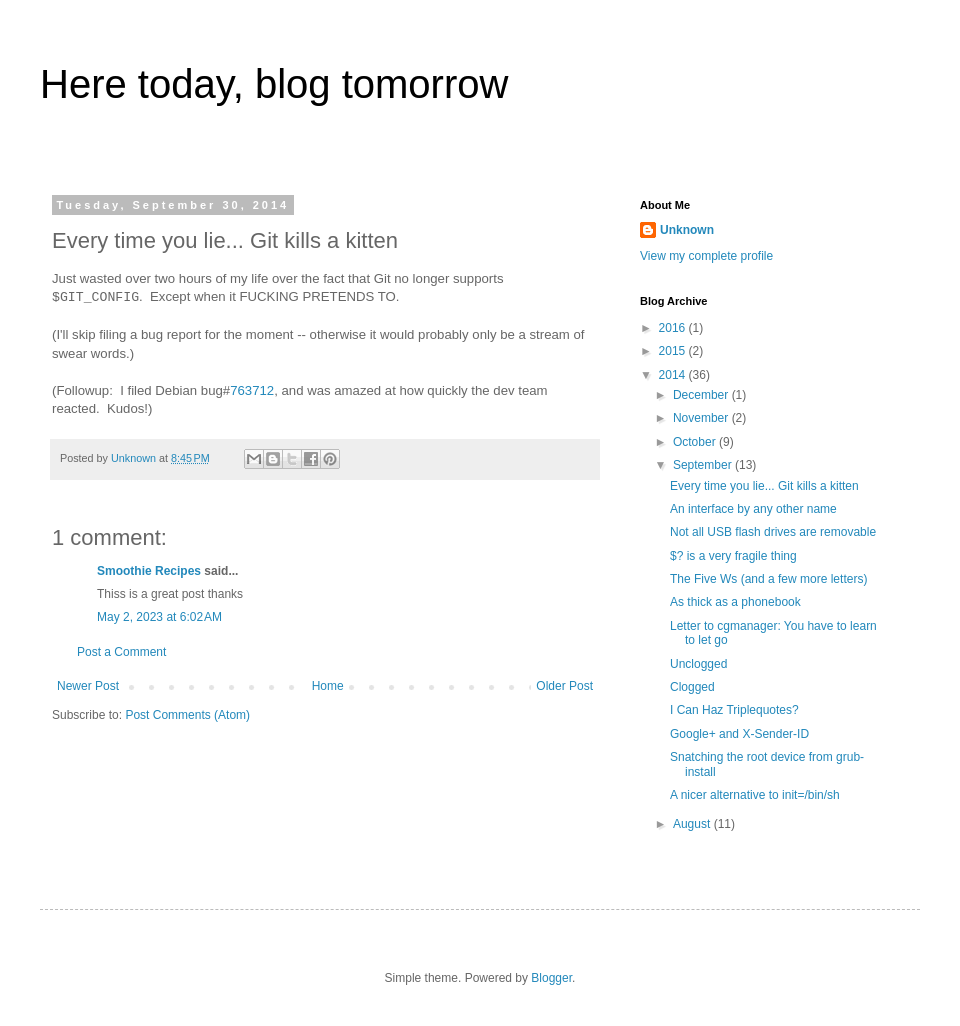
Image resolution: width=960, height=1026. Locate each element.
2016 (674, 328)
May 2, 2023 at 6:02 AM (159, 617)
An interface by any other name (753, 509)
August (693, 824)
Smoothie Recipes (149, 571)
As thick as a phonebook (735, 602)
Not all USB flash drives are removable (773, 532)
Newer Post (88, 686)
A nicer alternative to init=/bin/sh (755, 795)
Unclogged (698, 664)
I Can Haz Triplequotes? (734, 710)
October (696, 442)
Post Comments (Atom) (187, 715)
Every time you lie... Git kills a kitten (764, 486)
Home (328, 686)
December (702, 395)
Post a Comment (121, 652)
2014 (674, 375)
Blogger (551, 978)
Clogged (692, 687)
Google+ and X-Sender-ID (739, 734)
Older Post (564, 686)
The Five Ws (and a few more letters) (768, 579)
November (702, 418)
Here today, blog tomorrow (274, 84)
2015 (674, 351)
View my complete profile (706, 256)
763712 (252, 390)
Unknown (687, 230)
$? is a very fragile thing (733, 556)
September (704, 465)
